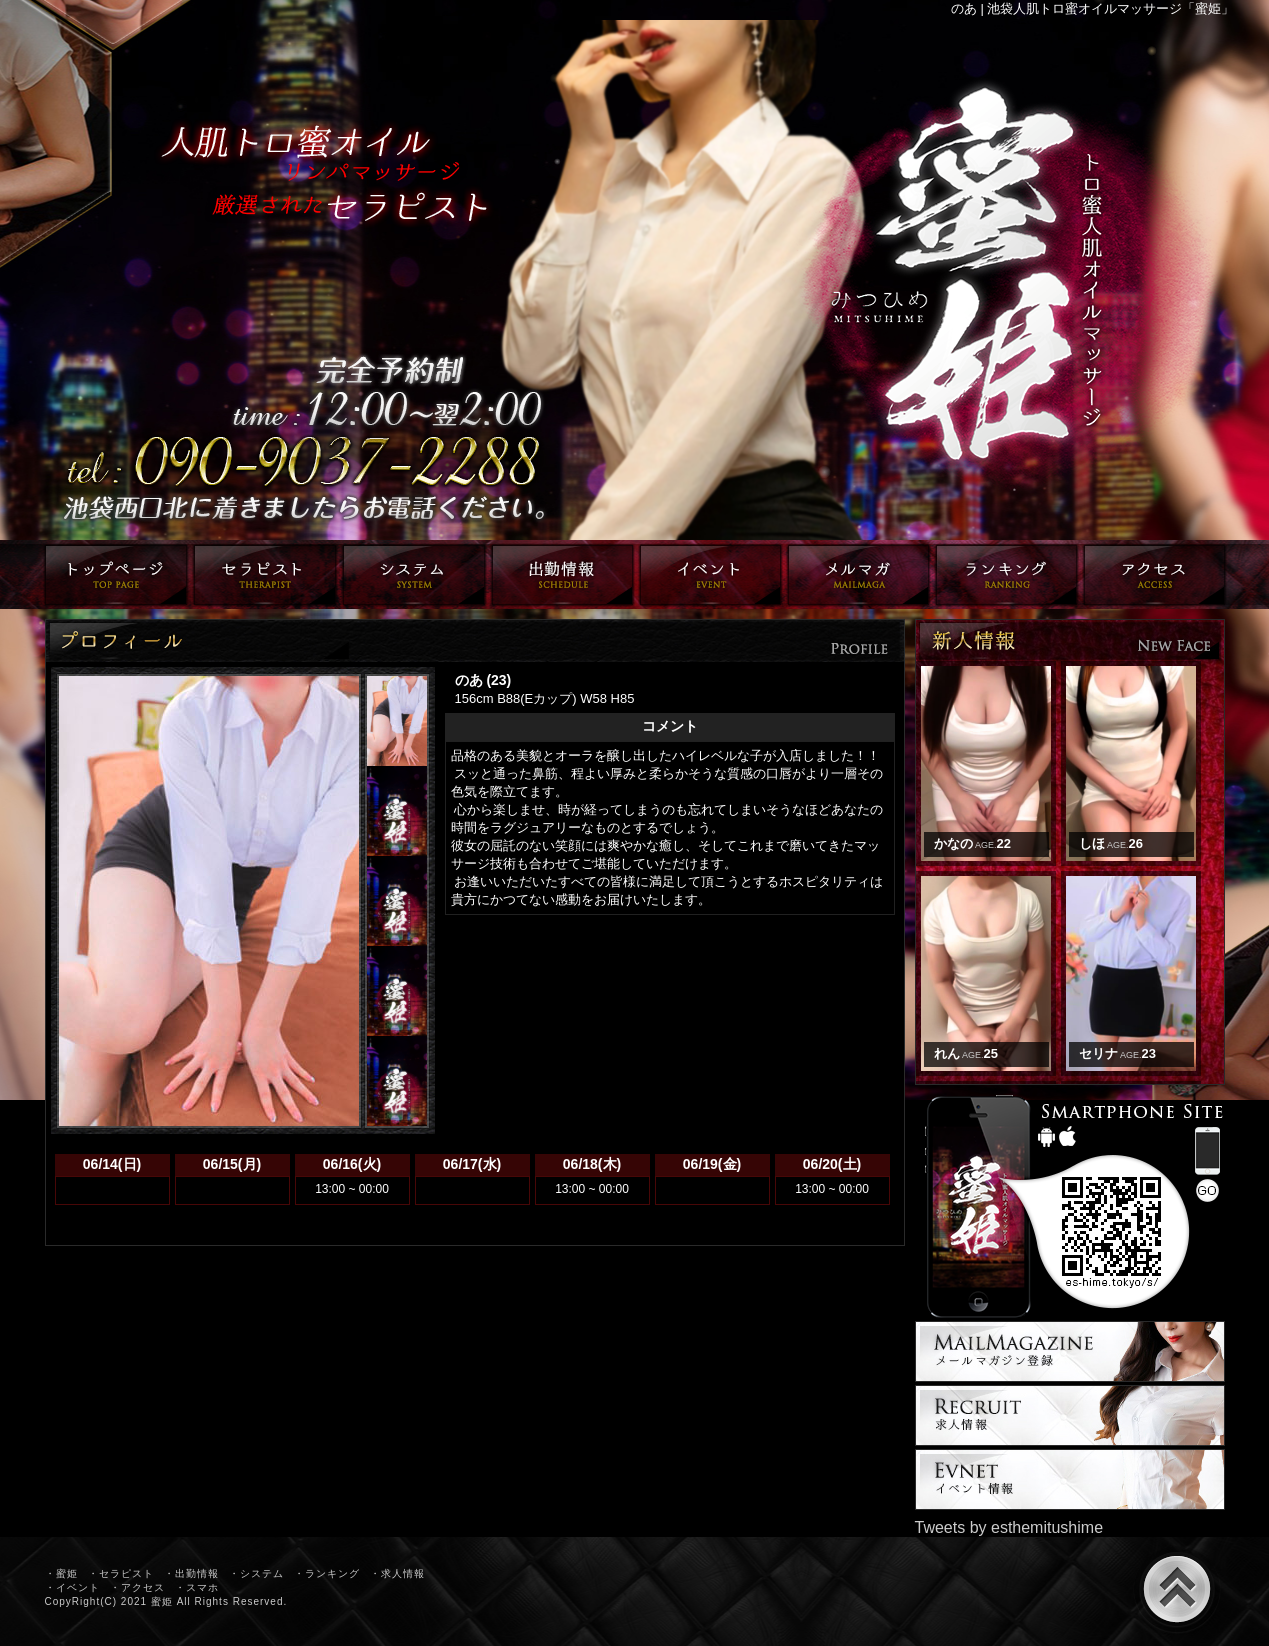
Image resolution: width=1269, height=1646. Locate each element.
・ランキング (327, 1573)
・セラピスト (121, 1573)
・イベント (72, 1587)
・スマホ (197, 1587)
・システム (256, 1573)
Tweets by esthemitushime (1009, 1527)
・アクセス (137, 1587)
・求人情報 (397, 1573)
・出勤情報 (191, 1573)
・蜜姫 (61, 1573)
